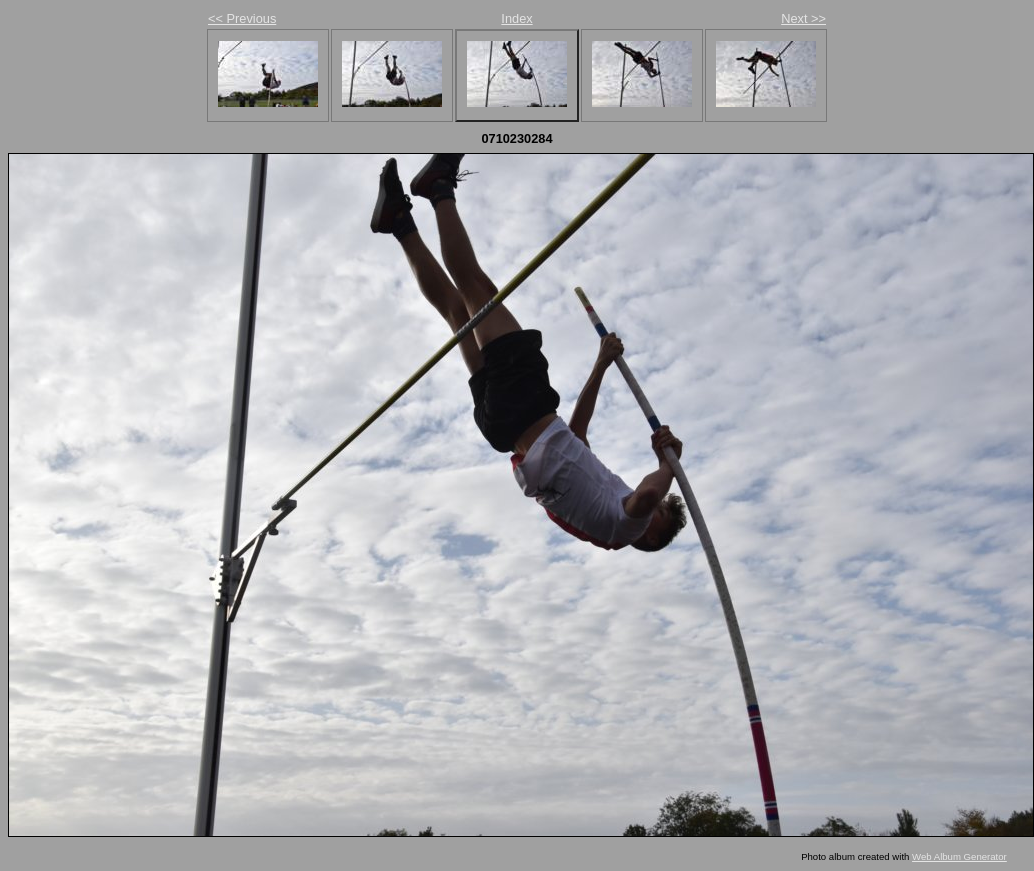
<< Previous (242, 18)
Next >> (803, 18)
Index (516, 18)
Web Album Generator (959, 856)
